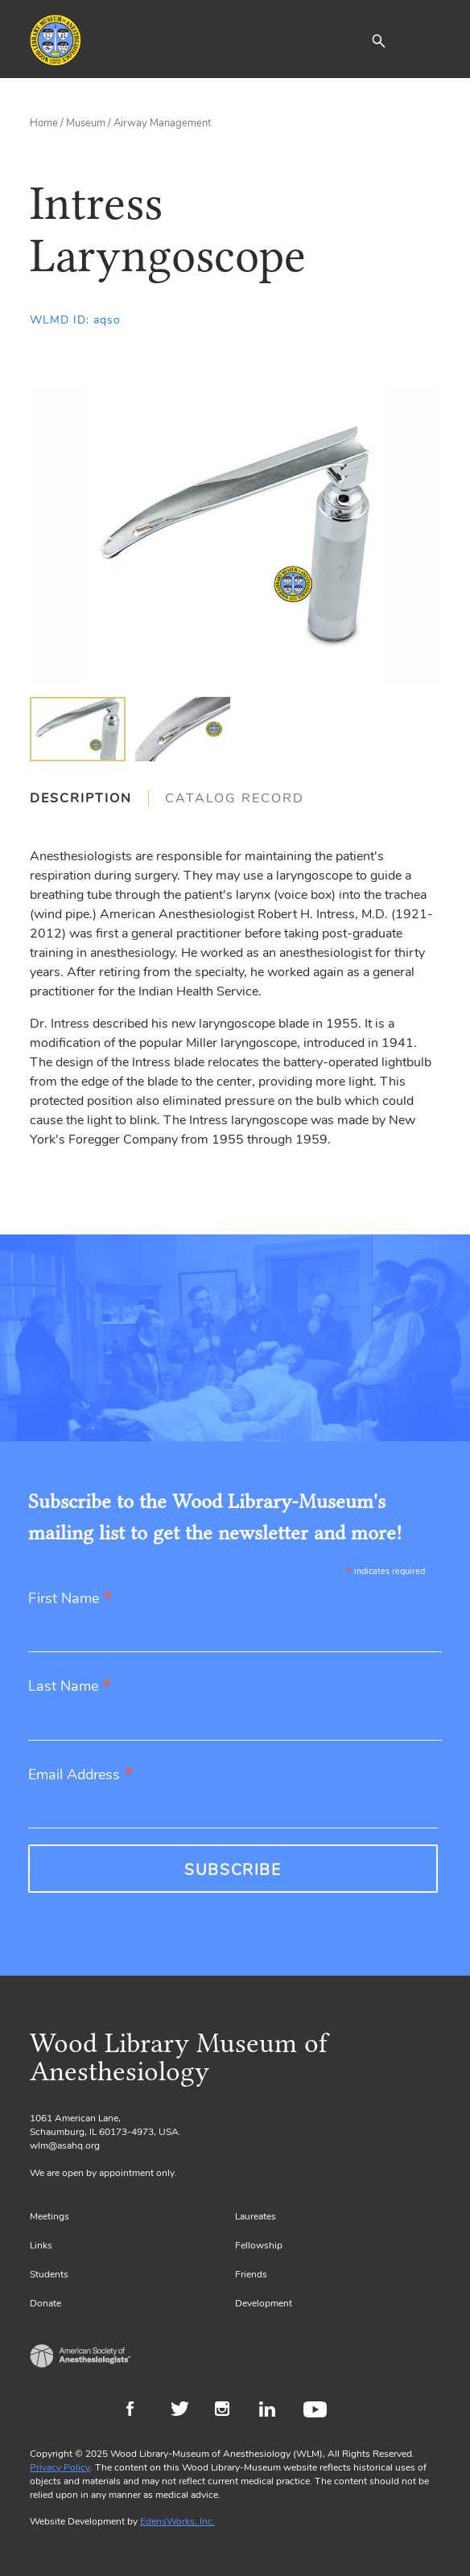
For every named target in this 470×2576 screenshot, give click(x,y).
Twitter (185, 2411)
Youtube (317, 2411)
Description (81, 798)
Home (44, 123)
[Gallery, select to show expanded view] (235, 533)
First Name (70, 1599)
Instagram (229, 2411)
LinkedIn (273, 2411)
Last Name (70, 1687)
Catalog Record (234, 798)
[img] (78, 729)
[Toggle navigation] (428, 40)
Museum (85, 123)
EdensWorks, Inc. (177, 2521)
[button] (378, 40)
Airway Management (162, 123)
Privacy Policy (60, 2467)
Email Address (81, 1776)
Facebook (140, 2411)
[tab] (89, 798)
